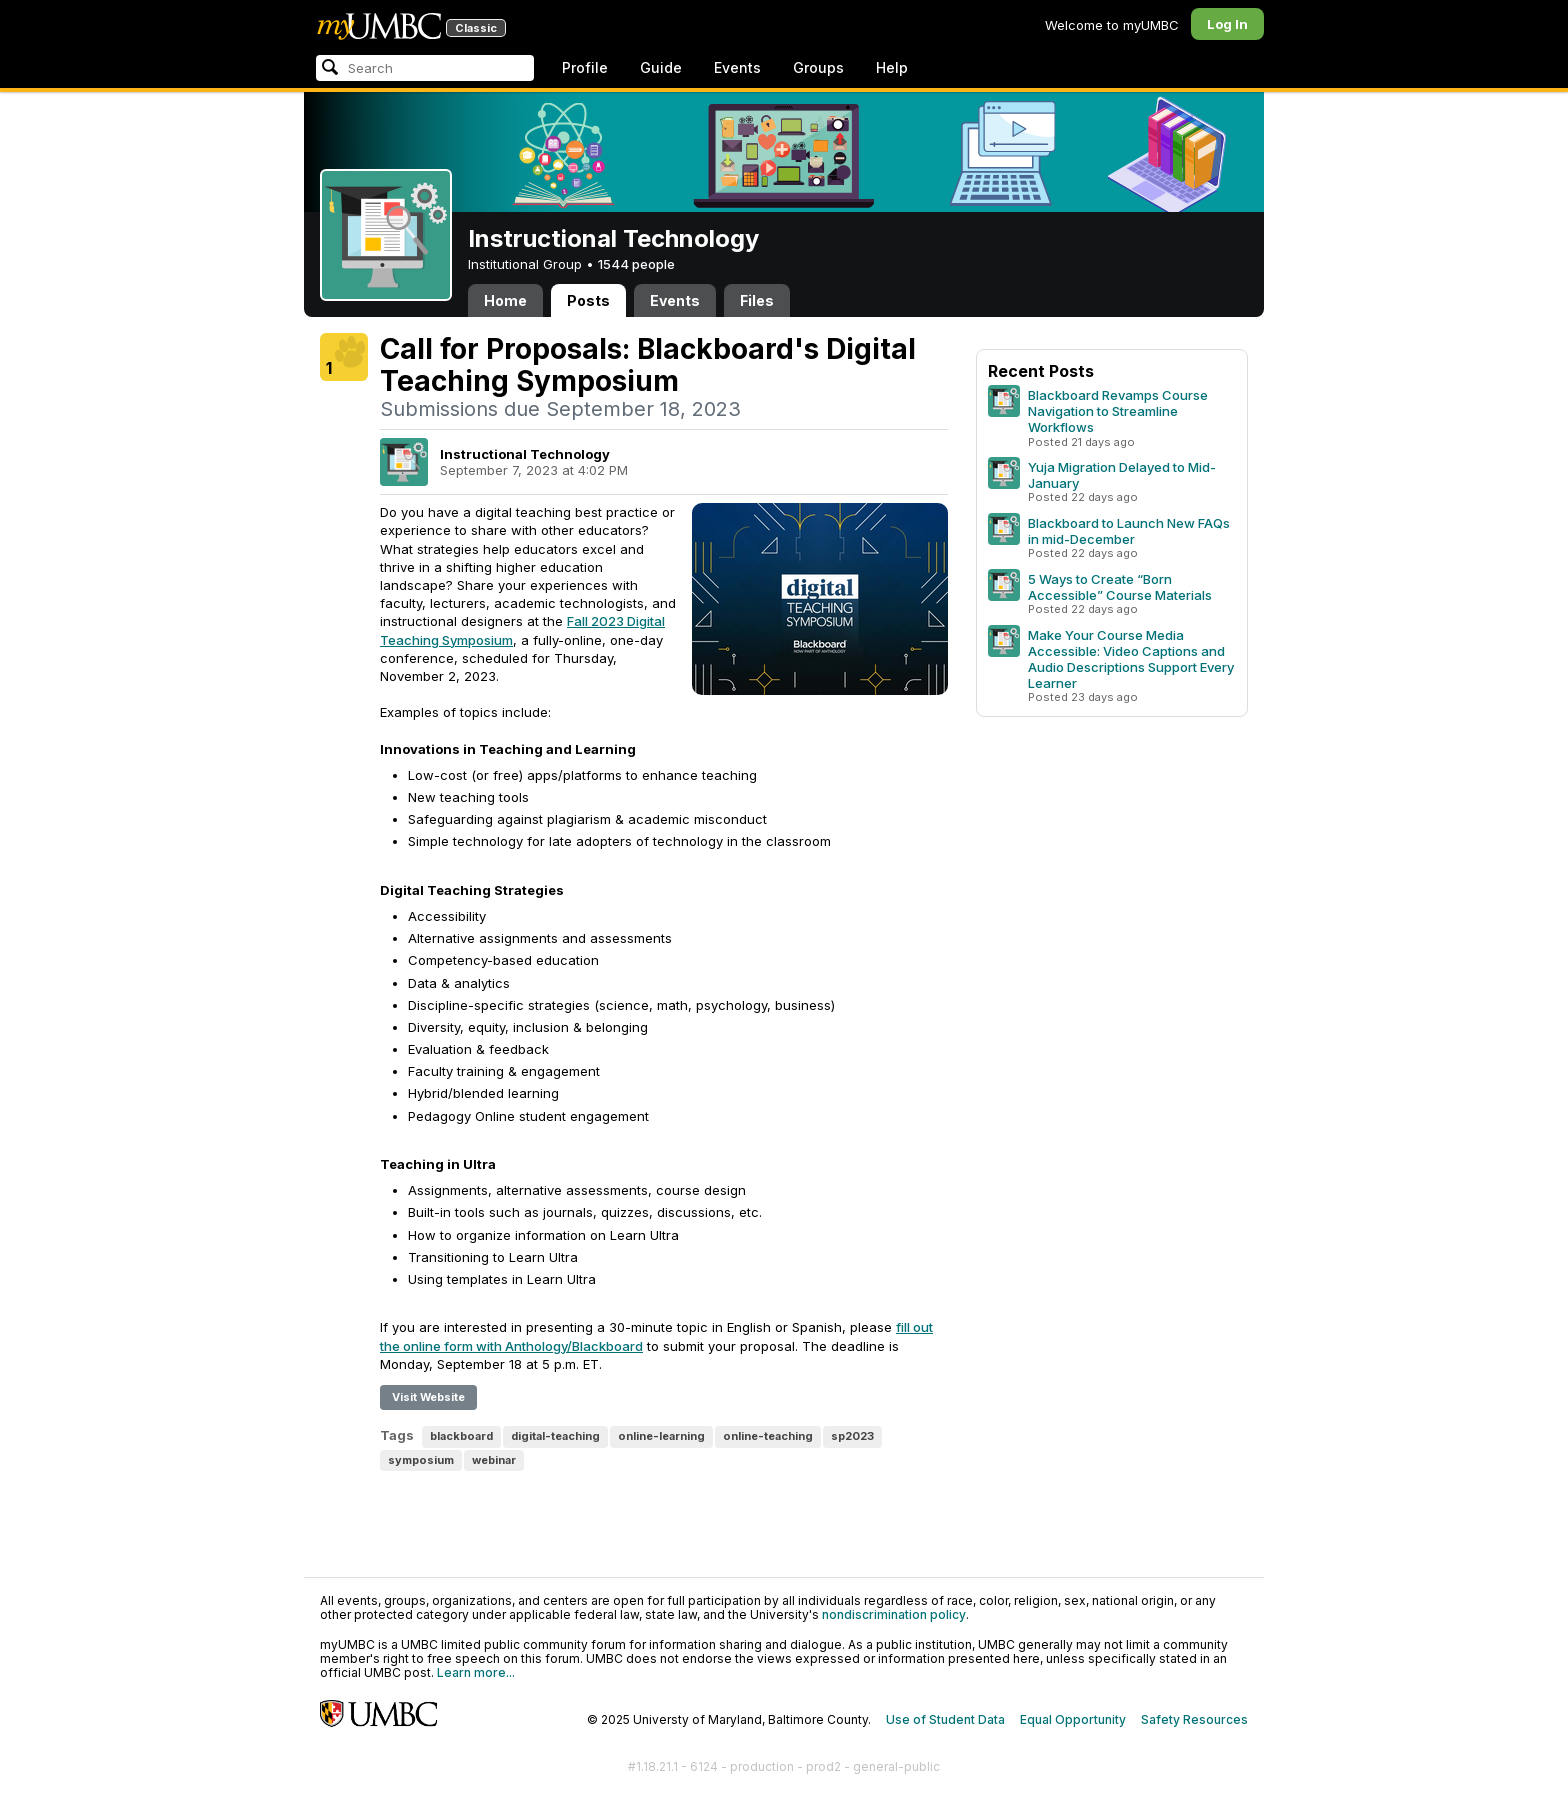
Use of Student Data (945, 1719)
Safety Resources (1194, 1719)
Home (505, 300)
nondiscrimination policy (894, 1614)
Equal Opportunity (1073, 1719)
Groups (818, 67)
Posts (588, 300)
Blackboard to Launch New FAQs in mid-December (1129, 531)
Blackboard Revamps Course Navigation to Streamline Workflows (1118, 411)
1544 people (636, 264)
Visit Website (428, 1397)
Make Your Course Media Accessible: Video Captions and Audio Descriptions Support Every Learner (1131, 659)
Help (892, 67)
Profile (585, 67)
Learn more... (476, 1672)
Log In (1227, 24)
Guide (661, 67)
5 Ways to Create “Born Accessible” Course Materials (1120, 587)
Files (757, 300)
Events (737, 67)
